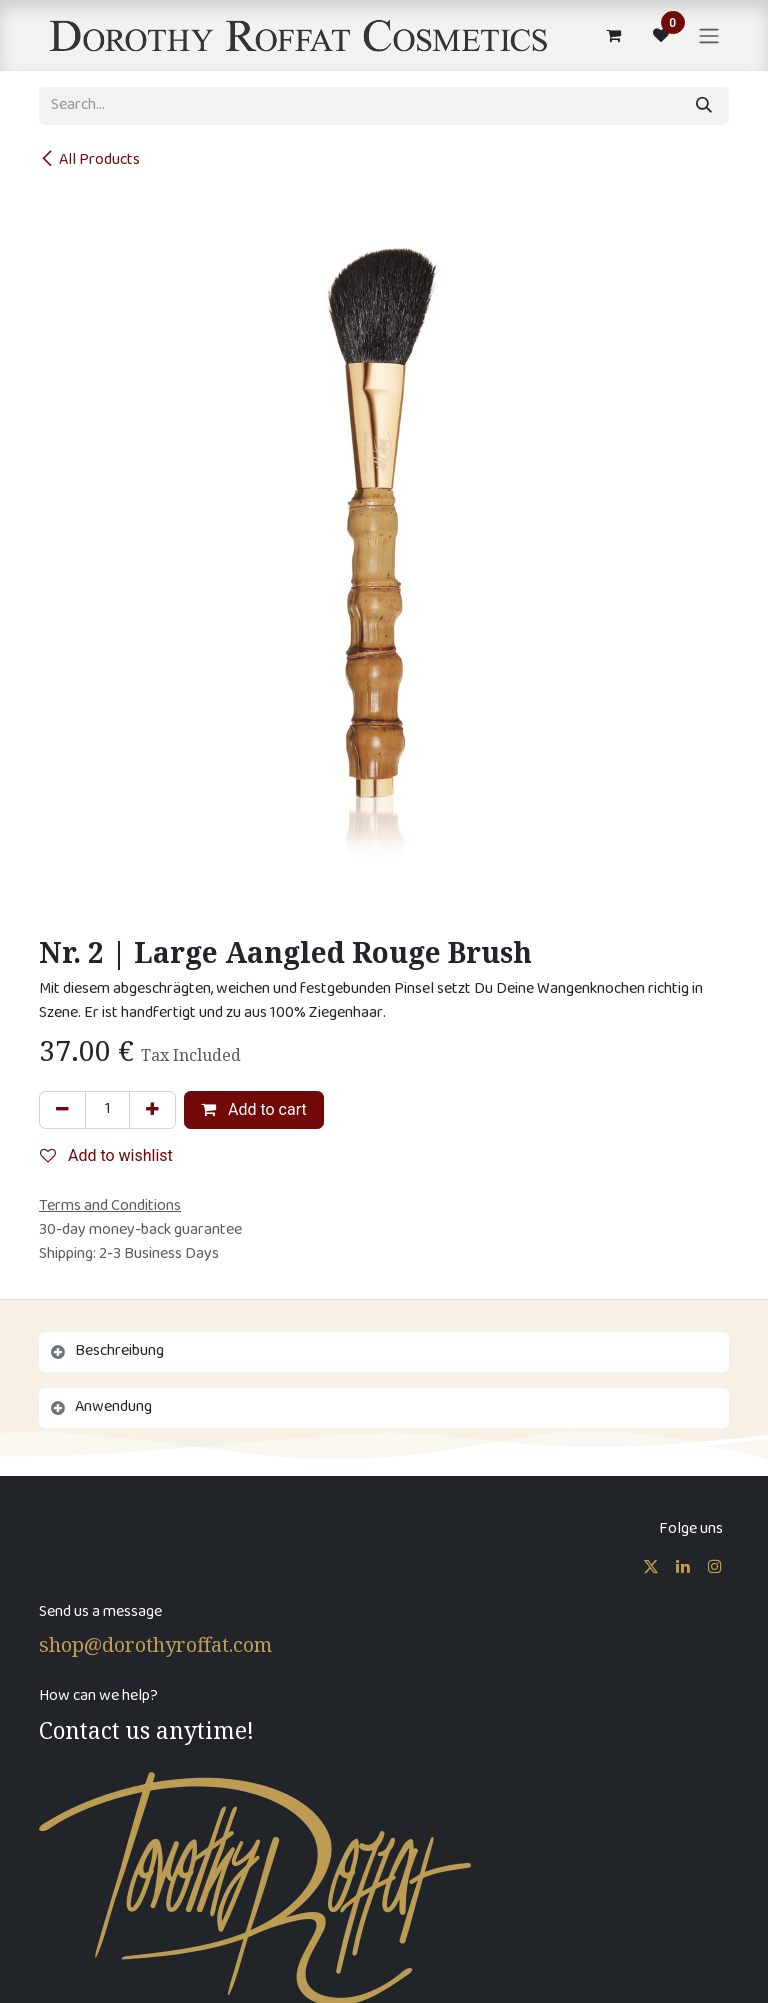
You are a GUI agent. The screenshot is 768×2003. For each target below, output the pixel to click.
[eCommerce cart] (613, 35)
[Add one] (152, 1110)
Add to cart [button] (254, 1109)
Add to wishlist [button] (106, 1155)
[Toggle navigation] (709, 35)
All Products (89, 160)
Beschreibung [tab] (119, 1351)
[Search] (704, 106)
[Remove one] (62, 1110)
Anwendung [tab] (113, 1407)
